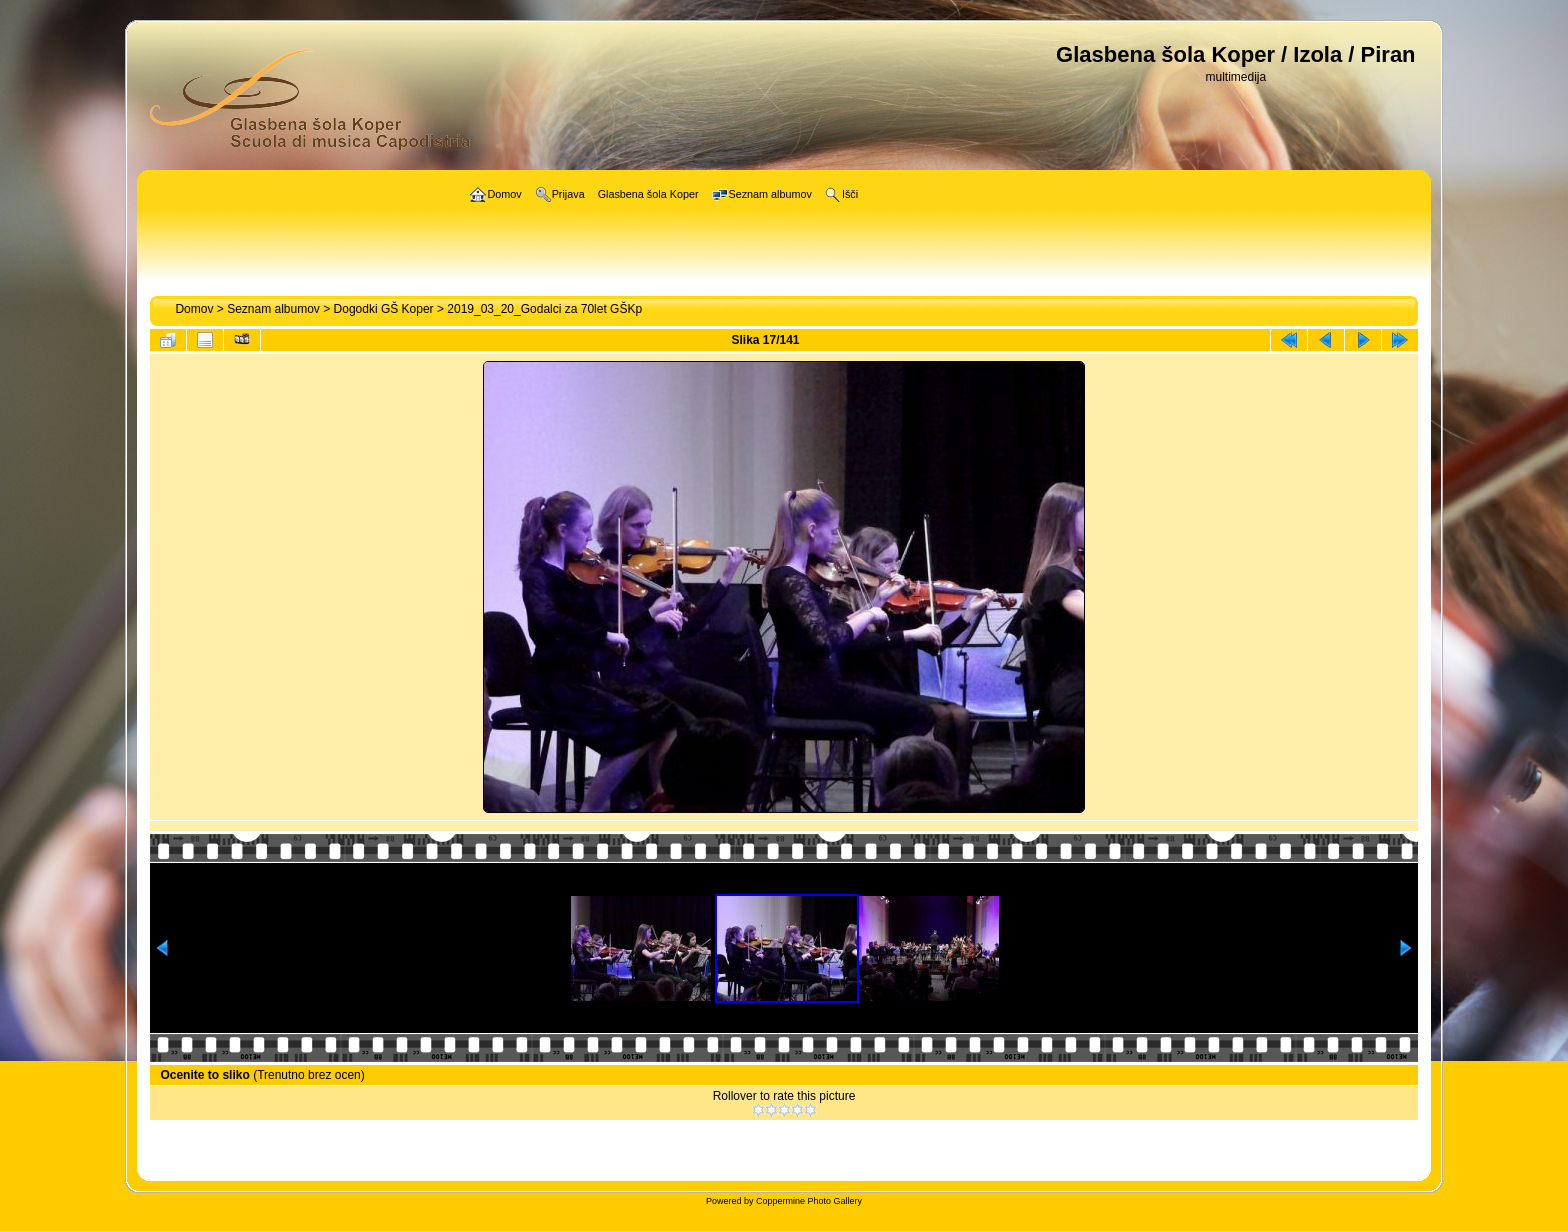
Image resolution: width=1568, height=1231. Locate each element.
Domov (194, 309)
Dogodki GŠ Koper (384, 309)
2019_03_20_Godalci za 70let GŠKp (544, 309)
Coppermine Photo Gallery (809, 1201)
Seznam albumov (273, 309)
